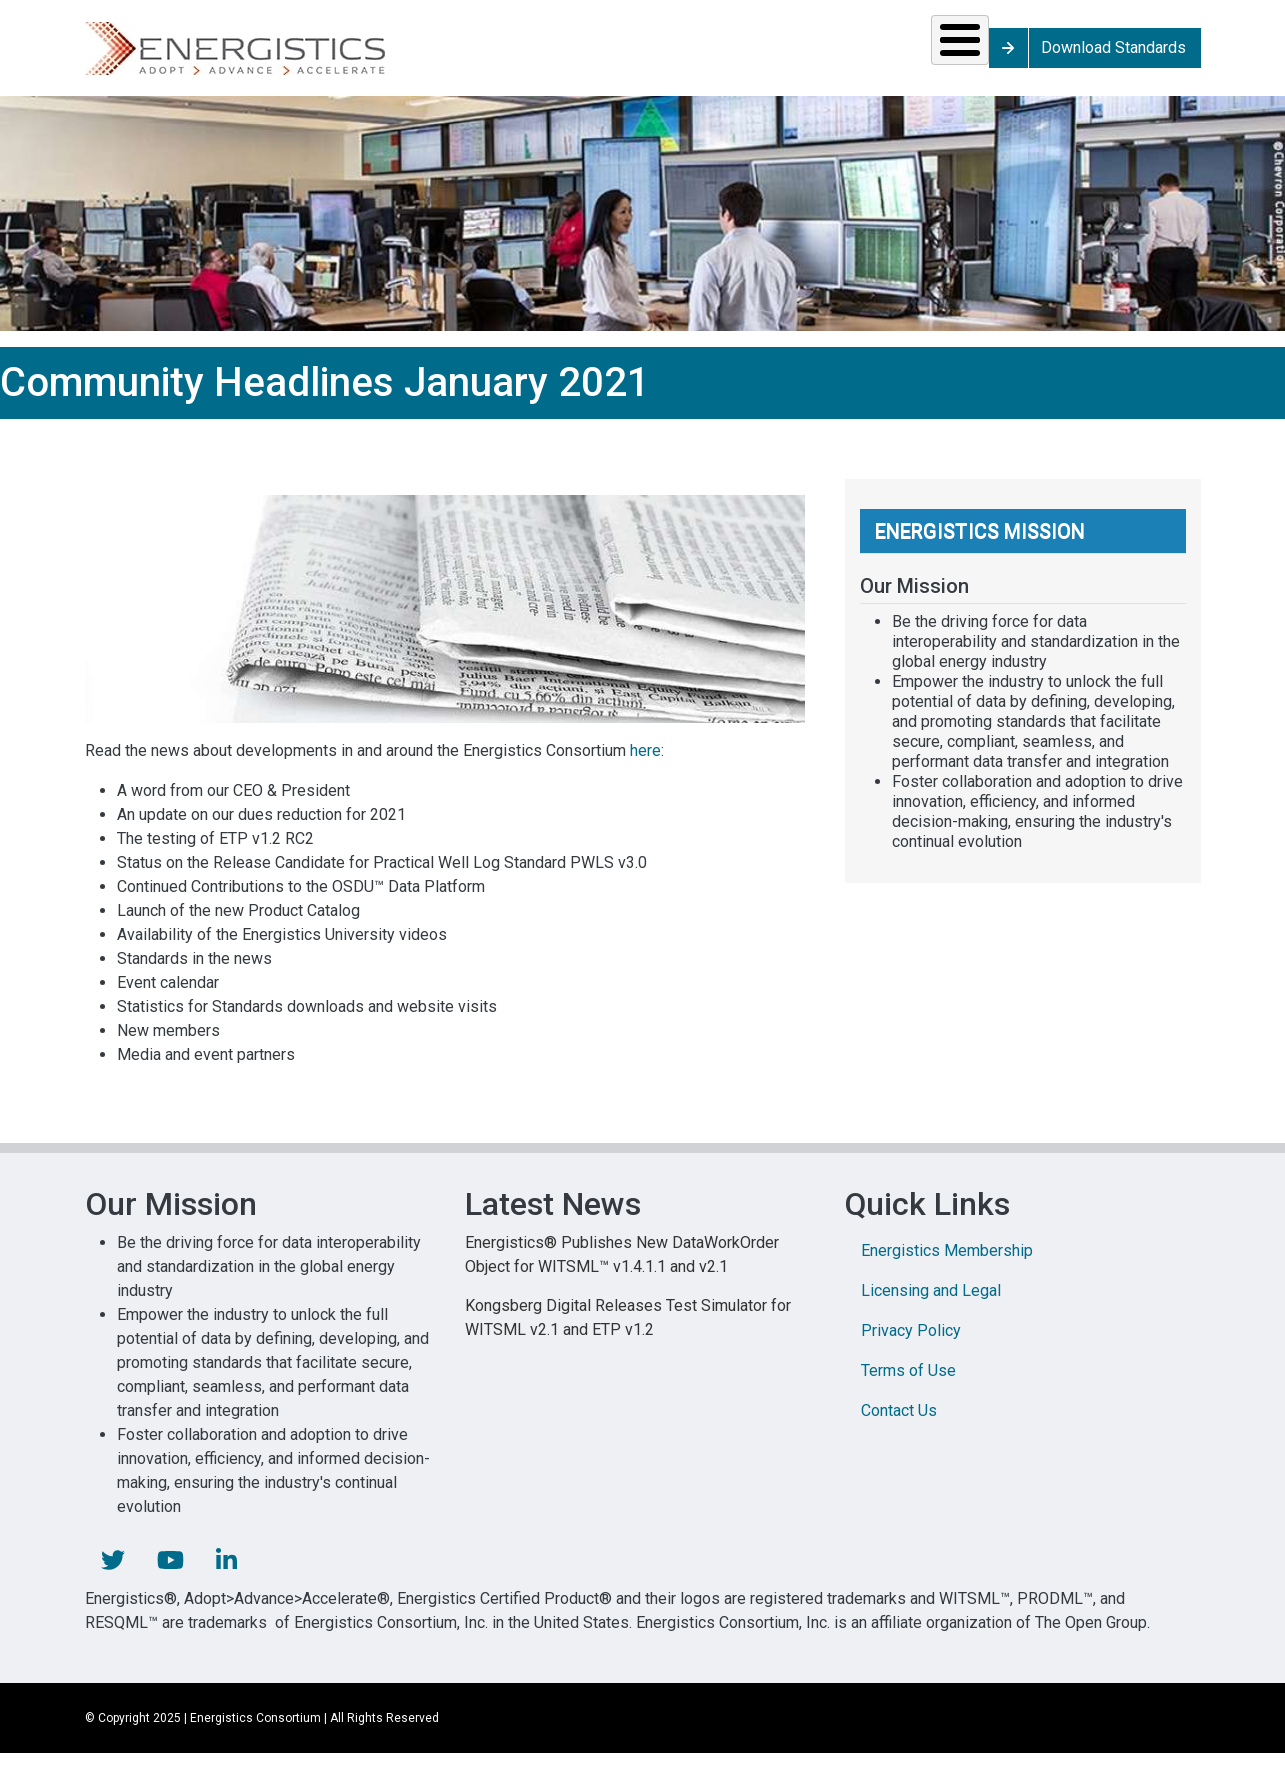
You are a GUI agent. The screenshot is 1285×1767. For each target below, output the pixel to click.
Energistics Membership (947, 1264)
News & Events (730, 54)
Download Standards (1150, 54)
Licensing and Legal (931, 1304)
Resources (584, 54)
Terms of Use (908, 1384)
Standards (429, 54)
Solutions (280, 54)
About (981, 54)
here (645, 764)
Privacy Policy (911, 1344)
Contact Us (899, 1424)
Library (856, 54)
